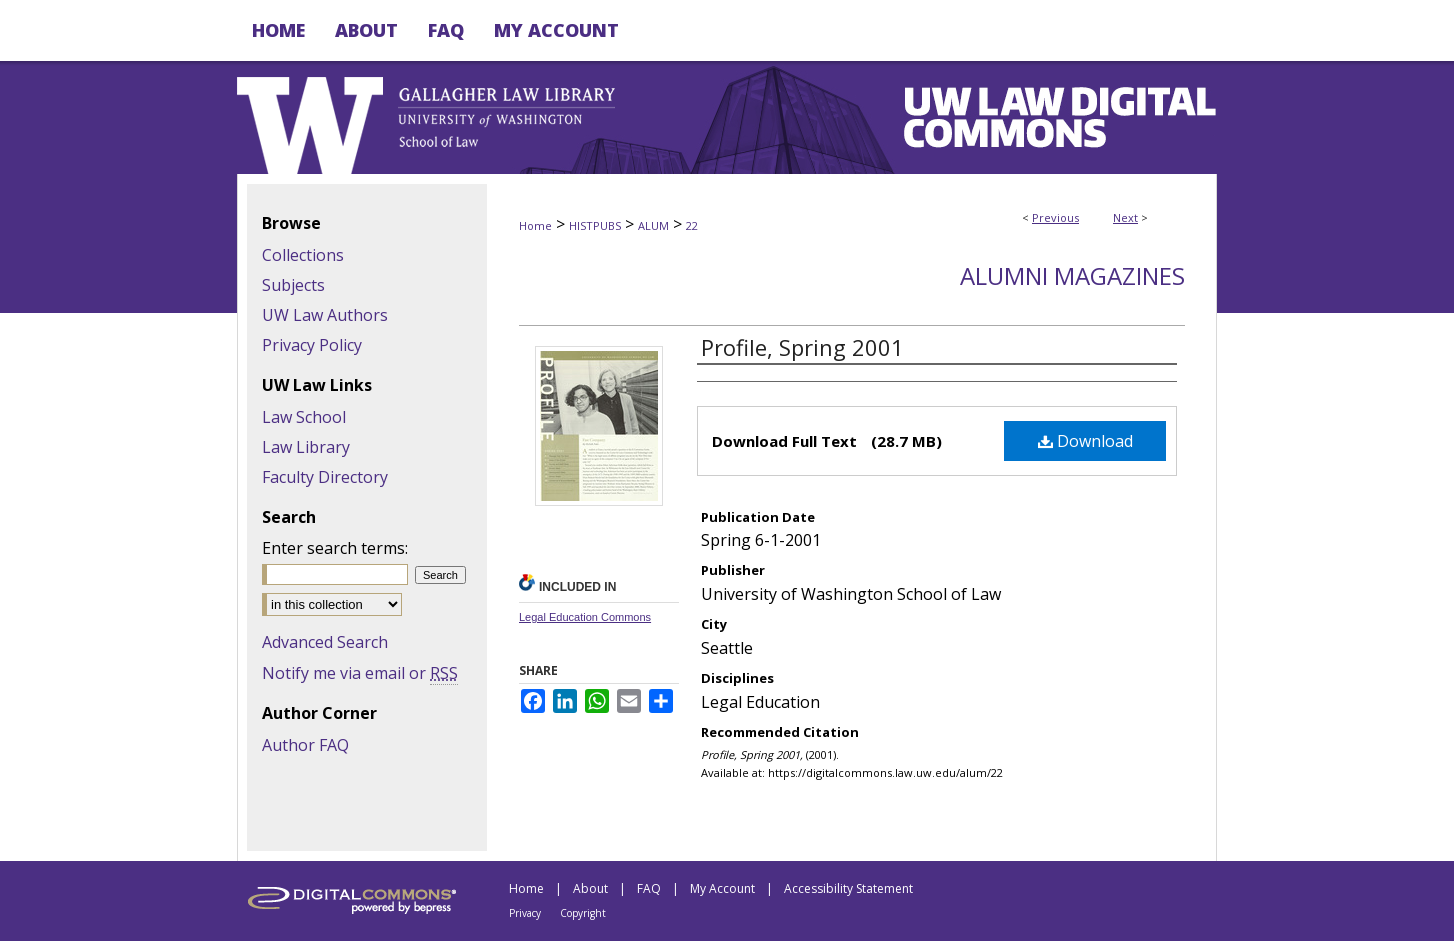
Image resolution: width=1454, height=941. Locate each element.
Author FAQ (305, 745)
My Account (722, 888)
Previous (1055, 217)
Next (1125, 217)
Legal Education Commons (585, 617)
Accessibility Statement (848, 888)
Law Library (306, 447)
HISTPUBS (595, 225)
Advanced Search (325, 642)
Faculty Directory (325, 477)
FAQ (649, 888)
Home (535, 225)
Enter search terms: (335, 548)
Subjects (293, 285)
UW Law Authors (325, 315)
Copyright (583, 913)
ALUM (653, 225)
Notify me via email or (360, 673)
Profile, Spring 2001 (802, 347)
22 (692, 225)
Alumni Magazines (1072, 275)
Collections (303, 255)
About (590, 888)
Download (1085, 441)
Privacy (525, 913)
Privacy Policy (312, 345)
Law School (304, 417)
